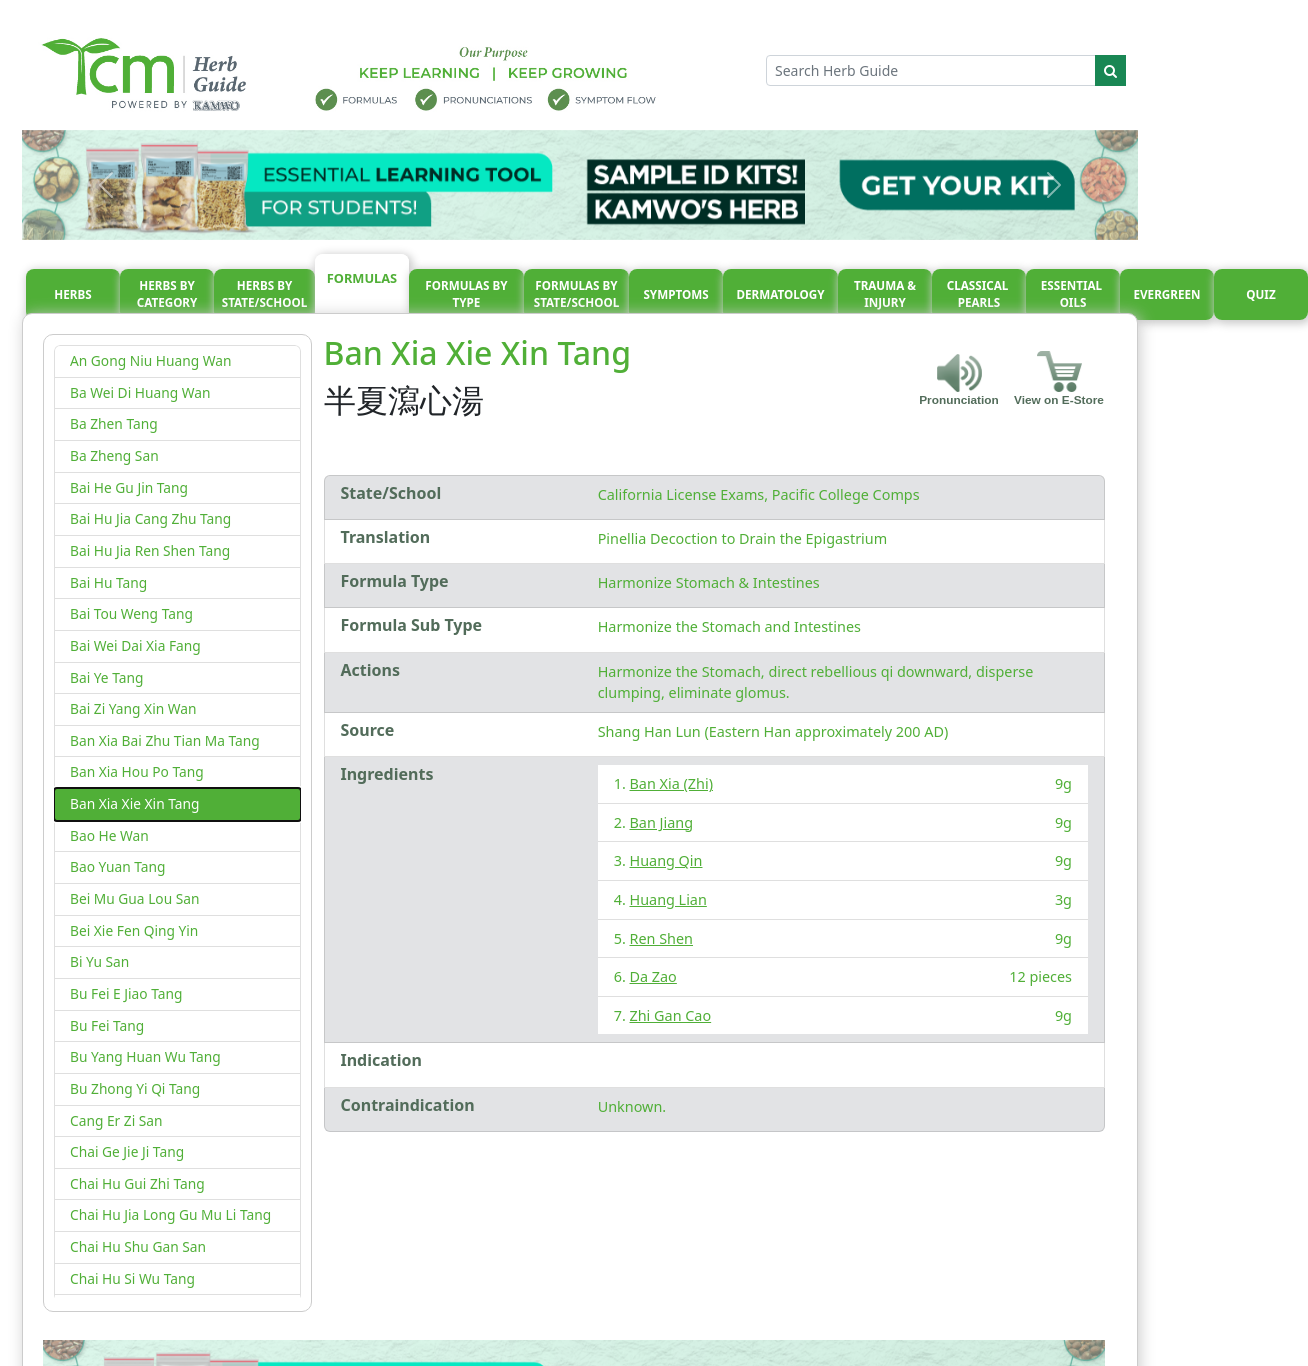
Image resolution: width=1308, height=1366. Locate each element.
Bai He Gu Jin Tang (129, 487)
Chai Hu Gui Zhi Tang (137, 1183)
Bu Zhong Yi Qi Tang (135, 1088)
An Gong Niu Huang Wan (150, 360)
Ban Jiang (662, 822)
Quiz (1260, 294)
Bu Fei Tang (107, 1025)
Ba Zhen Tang (114, 423)
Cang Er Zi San (116, 1120)
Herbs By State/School (265, 294)
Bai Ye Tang (106, 677)
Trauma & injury (885, 294)
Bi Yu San (99, 961)
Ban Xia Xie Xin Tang (134, 803)
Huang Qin (666, 860)
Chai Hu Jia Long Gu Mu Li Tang (170, 1214)
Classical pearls (979, 294)
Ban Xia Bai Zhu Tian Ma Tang (165, 740)
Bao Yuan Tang (117, 866)
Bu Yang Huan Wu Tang (145, 1056)
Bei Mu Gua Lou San (135, 898)
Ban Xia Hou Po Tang (137, 771)
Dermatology (780, 294)
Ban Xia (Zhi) (672, 783)
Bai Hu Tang (108, 582)
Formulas (362, 278)
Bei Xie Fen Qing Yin (134, 930)
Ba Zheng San (114, 455)
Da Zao (653, 976)
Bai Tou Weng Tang (131, 613)
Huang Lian (668, 899)
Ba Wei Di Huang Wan (140, 392)
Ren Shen (662, 938)
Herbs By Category (167, 294)
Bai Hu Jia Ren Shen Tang (150, 550)
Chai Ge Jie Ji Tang (127, 1151)
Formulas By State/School (577, 294)
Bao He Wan (109, 835)
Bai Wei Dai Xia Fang (135, 645)
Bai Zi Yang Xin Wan (133, 708)
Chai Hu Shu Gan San (138, 1246)
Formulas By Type (466, 294)
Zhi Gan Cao (671, 1015)
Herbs (72, 294)
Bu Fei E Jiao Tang (126, 993)
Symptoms (675, 294)
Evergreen (1167, 294)
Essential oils (1073, 294)
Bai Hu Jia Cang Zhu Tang (150, 518)
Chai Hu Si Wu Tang (132, 1278)
